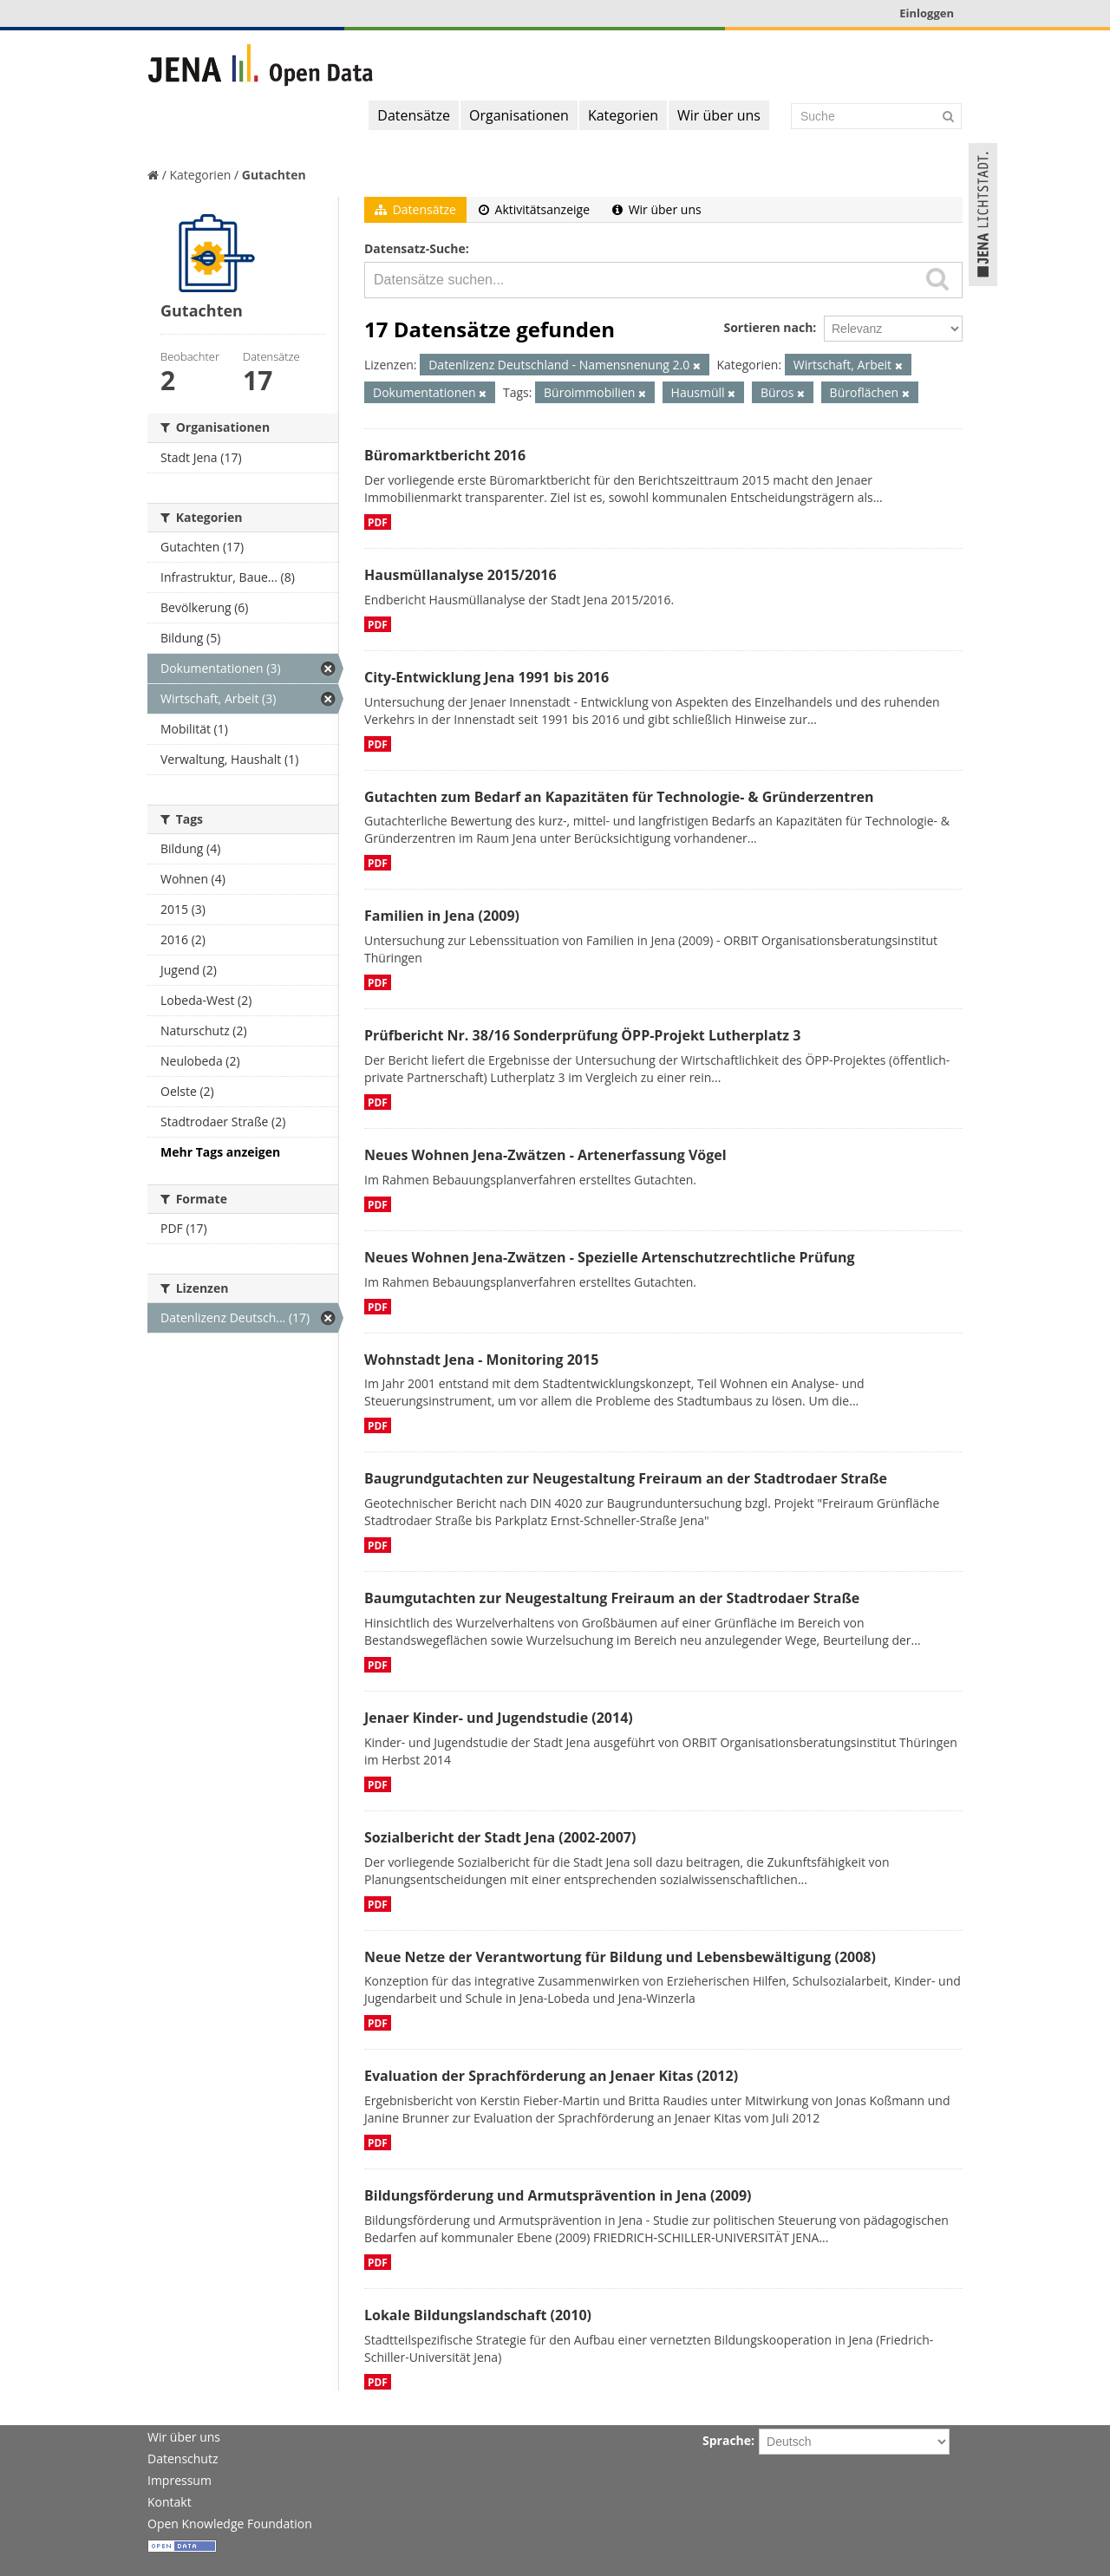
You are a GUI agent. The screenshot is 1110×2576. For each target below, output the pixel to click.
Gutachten (274, 174)
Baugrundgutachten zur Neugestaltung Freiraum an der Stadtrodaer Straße (625, 1478)
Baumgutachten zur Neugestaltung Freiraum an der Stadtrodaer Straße (611, 1598)
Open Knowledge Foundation (229, 2523)
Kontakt (169, 2502)
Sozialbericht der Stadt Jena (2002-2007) (500, 1837)
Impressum (179, 2480)
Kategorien (623, 115)
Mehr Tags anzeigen (220, 1152)
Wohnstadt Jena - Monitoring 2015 (481, 1359)
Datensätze (413, 115)
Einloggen (926, 13)
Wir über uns (719, 115)
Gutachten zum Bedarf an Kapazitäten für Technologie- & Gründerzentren (618, 796)
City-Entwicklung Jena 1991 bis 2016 (486, 677)
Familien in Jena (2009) (441, 915)
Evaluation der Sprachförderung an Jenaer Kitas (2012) (551, 2075)
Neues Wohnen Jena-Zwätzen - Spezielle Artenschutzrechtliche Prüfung (609, 1257)
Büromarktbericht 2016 (445, 455)
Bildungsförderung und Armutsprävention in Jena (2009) (557, 2195)
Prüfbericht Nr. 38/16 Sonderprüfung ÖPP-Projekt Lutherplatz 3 (582, 1035)
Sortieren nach (768, 327)
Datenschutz (182, 2458)
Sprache (726, 2440)
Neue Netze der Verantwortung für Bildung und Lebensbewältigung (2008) (620, 1956)
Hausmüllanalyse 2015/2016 (460, 574)
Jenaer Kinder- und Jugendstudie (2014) (498, 1717)
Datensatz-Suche (415, 248)
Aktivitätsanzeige (534, 209)
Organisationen (519, 115)
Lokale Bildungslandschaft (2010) (477, 2315)
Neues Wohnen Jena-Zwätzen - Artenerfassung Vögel (545, 1154)
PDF (378, 522)
